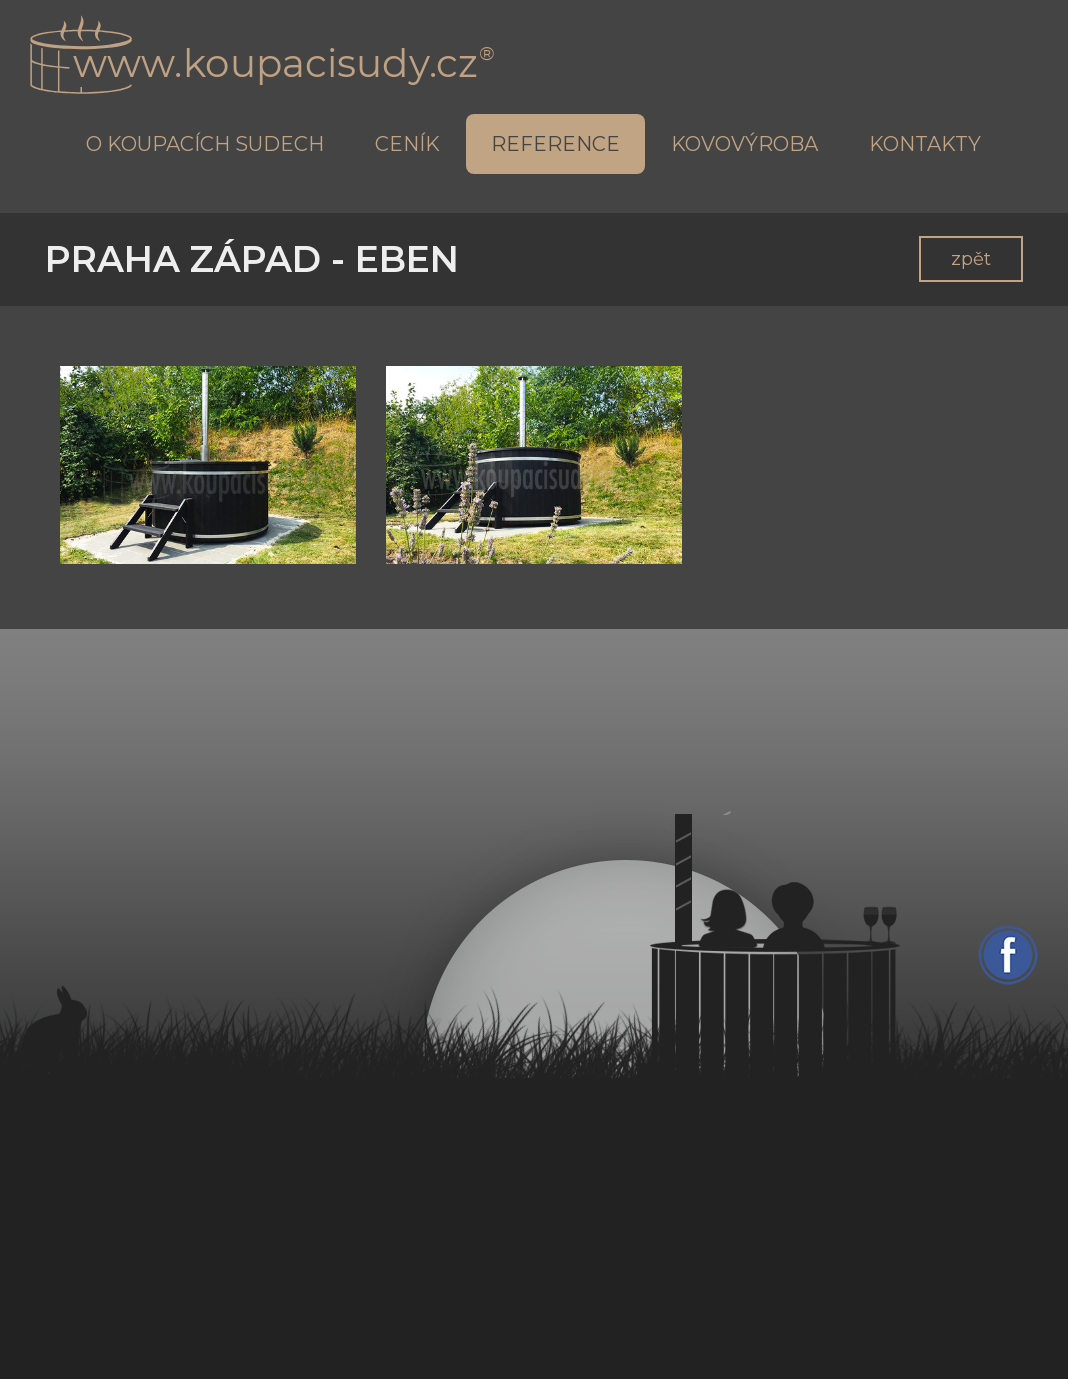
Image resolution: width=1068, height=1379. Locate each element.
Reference (555, 144)
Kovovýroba (744, 144)
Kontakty (925, 144)
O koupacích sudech (205, 144)
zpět (971, 259)
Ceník (407, 144)
